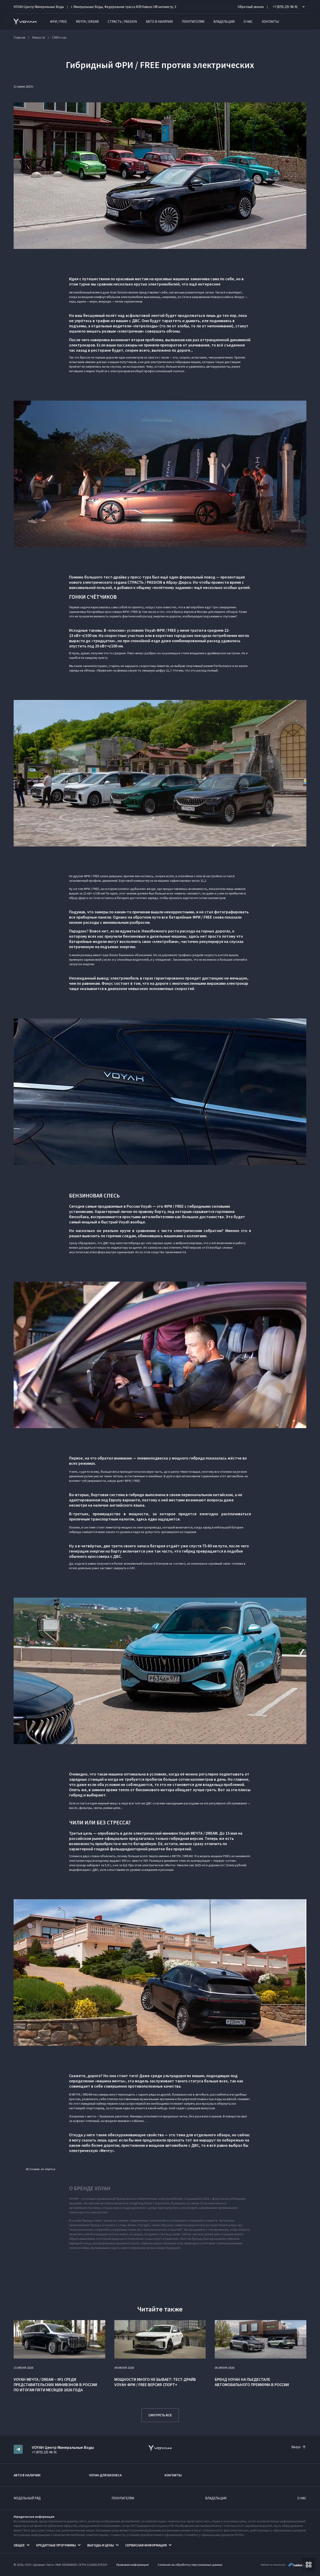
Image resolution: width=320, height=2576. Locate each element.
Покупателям (193, 21)
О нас (248, 21)
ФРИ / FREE (58, 21)
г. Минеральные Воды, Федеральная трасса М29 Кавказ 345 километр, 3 (123, 7)
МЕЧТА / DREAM (87, 21)
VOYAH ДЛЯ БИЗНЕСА (105, 2475)
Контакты (270, 21)
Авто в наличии (159, 21)
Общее (19, 2545)
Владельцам (224, 21)
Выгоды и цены (100, 2545)
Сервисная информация (146, 2545)
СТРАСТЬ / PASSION (122, 21)
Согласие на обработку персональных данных (190, 2565)
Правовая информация (132, 2565)
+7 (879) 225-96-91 (44, 2452)
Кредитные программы (56, 2545)
